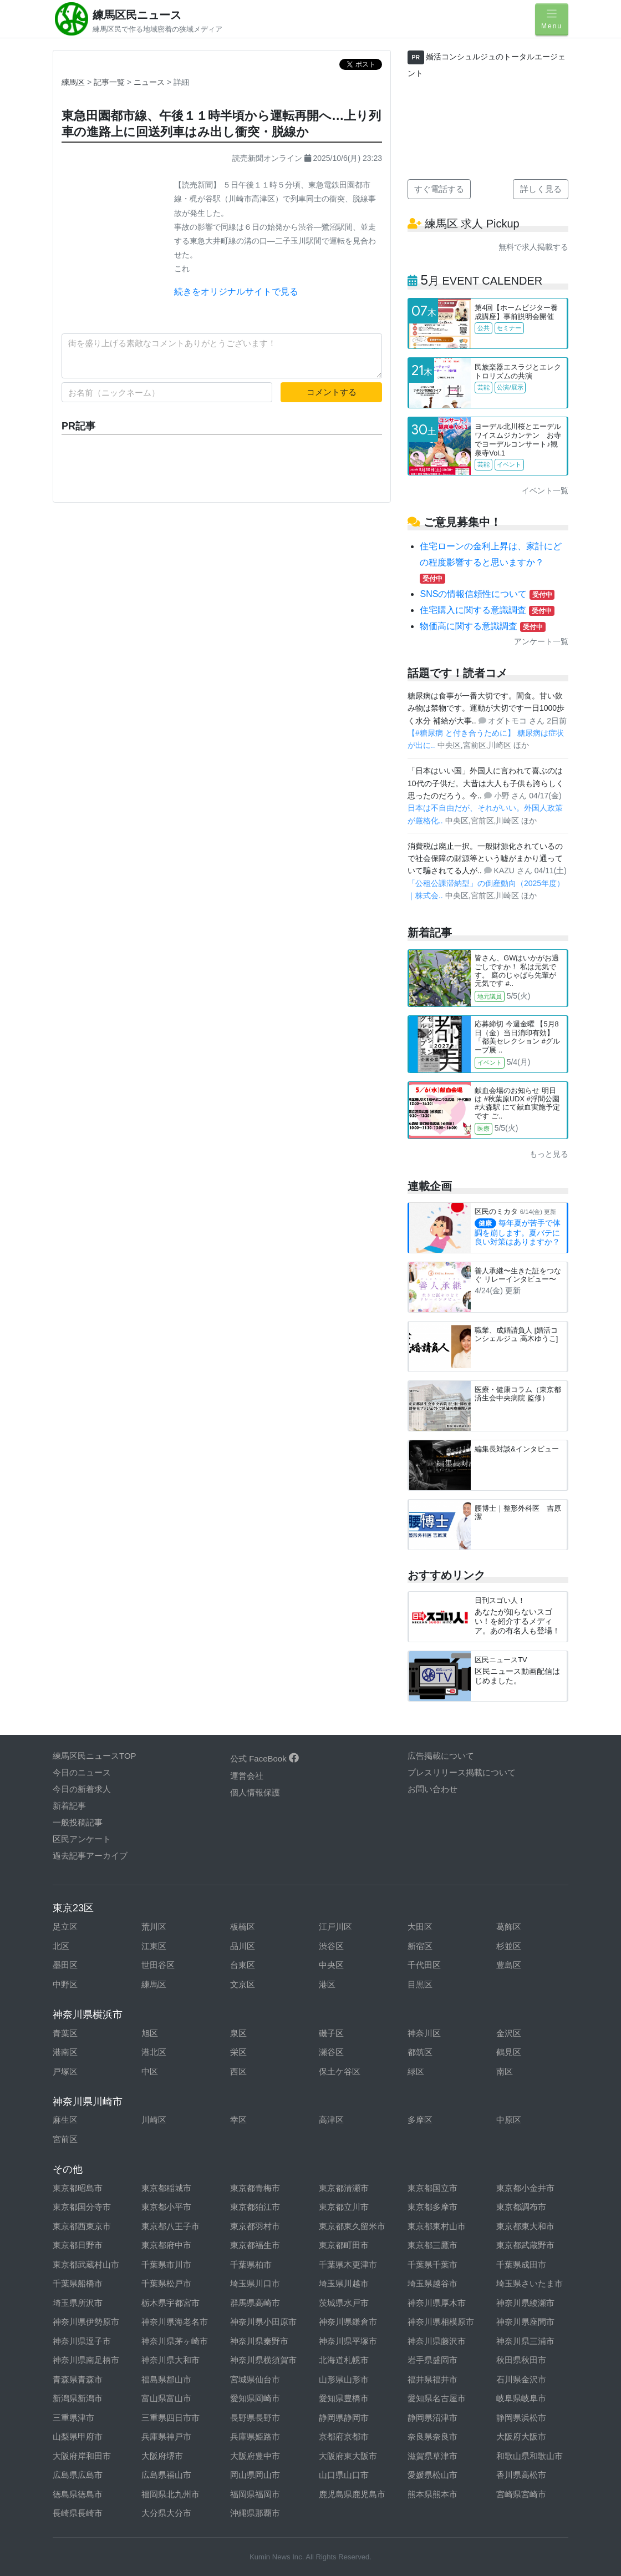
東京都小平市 (166, 2206)
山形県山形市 (344, 2379)
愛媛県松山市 (432, 2474)
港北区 (153, 2052)
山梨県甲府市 (78, 2436)
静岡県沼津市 (432, 2417)
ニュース (150, 82)
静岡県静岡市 (344, 2417)
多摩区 (420, 2119)
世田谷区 (158, 1965)
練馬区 (73, 82)
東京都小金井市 (525, 2188)
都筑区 (420, 2052)
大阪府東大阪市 (348, 2456)
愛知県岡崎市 (255, 2398)
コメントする (332, 392)
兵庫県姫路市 (255, 2436)
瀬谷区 (331, 2052)
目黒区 (420, 1984)
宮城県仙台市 (255, 2379)
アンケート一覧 (541, 641)
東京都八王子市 (170, 2226)
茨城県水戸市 (344, 2302)
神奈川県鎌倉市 (348, 2321)
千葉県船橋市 (78, 2283)
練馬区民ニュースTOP (94, 1755)
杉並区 (508, 1946)
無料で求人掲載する (533, 246)
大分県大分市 (166, 2513)
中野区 (65, 1984)
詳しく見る (541, 189)
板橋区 (242, 1926)
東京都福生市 (255, 2245)
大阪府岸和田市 (82, 2456)
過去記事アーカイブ (90, 1855)
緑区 (416, 2071)
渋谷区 (331, 1946)
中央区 (331, 1965)
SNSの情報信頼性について (487, 594)
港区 (327, 1984)
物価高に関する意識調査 (482, 626)
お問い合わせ (432, 1789)
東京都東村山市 (437, 2226)
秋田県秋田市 (521, 2360)
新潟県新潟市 (78, 2398)
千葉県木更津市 (348, 2264)
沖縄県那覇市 (255, 2513)
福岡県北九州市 (170, 2494)
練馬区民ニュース (137, 15)
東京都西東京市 (82, 2226)
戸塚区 (65, 2071)
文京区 (242, 1984)
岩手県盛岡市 (432, 2360)
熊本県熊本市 (432, 2494)
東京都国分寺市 (82, 2206)
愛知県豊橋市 (344, 2398)
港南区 (65, 2052)
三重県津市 (73, 2417)
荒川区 (153, 1926)
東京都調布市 (521, 2206)
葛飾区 (508, 1926)
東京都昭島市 (78, 2188)
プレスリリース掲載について (462, 1772)
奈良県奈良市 (432, 2436)
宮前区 (65, 2139)
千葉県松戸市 (166, 2283)
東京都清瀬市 (344, 2188)
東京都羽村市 (255, 2226)
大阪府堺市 (162, 2456)
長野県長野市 (255, 2417)
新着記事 (69, 1805)
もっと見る (549, 1154)
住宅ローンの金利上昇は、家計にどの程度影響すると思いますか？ (491, 562)
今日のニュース (82, 1772)
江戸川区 (335, 1926)
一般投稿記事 (78, 1822)
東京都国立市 (432, 2188)
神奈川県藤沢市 (437, 2341)
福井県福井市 (432, 2379)
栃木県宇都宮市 (170, 2302)
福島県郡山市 (166, 2379)
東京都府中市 (166, 2245)
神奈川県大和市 (170, 2360)
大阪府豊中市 (255, 2456)
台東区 (242, 1965)
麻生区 (65, 2119)
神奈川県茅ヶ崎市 (174, 2341)
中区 (149, 2071)
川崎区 (153, 2119)
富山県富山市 (166, 2398)
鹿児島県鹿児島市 (352, 2494)
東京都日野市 (78, 2245)
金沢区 (508, 2033)
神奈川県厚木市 (437, 2302)
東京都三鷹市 (432, 2245)
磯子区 (331, 2033)
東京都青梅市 (255, 2188)
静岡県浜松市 (521, 2417)
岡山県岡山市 (255, 2474)
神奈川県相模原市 (441, 2321)
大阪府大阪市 (521, 2436)
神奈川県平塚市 (348, 2341)
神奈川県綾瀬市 (525, 2302)
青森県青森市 (78, 2379)
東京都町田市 (344, 2245)
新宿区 (420, 1946)
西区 (238, 2071)
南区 (504, 2071)
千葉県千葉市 (432, 2264)
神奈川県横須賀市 (263, 2360)
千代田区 (424, 1965)
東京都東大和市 (525, 2226)
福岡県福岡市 (255, 2494)
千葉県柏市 (251, 2264)
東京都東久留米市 (352, 2226)
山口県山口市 (344, 2474)
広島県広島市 (78, 2474)
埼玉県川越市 (344, 2283)
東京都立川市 (344, 2206)
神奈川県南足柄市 (86, 2360)
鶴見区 (508, 2052)
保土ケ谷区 (339, 2071)
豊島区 (508, 1965)
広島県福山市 (166, 2474)
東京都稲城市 (166, 2188)
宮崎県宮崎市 (521, 2494)
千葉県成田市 (521, 2264)
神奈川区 (424, 2033)
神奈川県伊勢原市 (86, 2321)
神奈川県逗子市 (82, 2341)
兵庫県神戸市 (166, 2436)
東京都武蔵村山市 (86, 2264)
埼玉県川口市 (255, 2283)
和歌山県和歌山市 (529, 2456)
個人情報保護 (255, 1792)
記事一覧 (110, 82)
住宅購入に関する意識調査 (487, 610)
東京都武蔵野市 (525, 2245)
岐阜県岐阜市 (521, 2398)
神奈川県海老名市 (174, 2321)
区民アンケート (82, 1839)
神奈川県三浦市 (525, 2341)
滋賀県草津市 (432, 2456)
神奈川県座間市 (525, 2321)
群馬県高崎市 (255, 2302)
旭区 (149, 2033)
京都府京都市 (344, 2436)
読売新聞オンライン (267, 158)
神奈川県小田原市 (263, 2321)
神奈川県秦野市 (259, 2341)
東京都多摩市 (432, 2206)
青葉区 (65, 2033)
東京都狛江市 (255, 2206)
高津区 (331, 2119)
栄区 (238, 2052)
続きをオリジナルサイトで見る (236, 291)
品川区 (242, 1946)
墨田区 (65, 1965)
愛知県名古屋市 (437, 2398)
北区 (61, 1946)
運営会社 (246, 1775)
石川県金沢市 (521, 2379)
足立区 (65, 1926)
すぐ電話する (439, 189)
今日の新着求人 (82, 1789)
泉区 (238, 2033)
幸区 (238, 2119)
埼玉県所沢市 (78, 2302)
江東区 (153, 1946)
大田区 (420, 1926)
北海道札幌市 (344, 2360)
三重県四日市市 (170, 2417)
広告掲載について (441, 1755)
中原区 (508, 2119)
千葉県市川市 (166, 2264)
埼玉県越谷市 (432, 2283)
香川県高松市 (521, 2474)
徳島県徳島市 (78, 2494)
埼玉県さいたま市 (529, 2283)
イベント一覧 (545, 490)
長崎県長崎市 (78, 2513)
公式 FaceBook (264, 1758)
